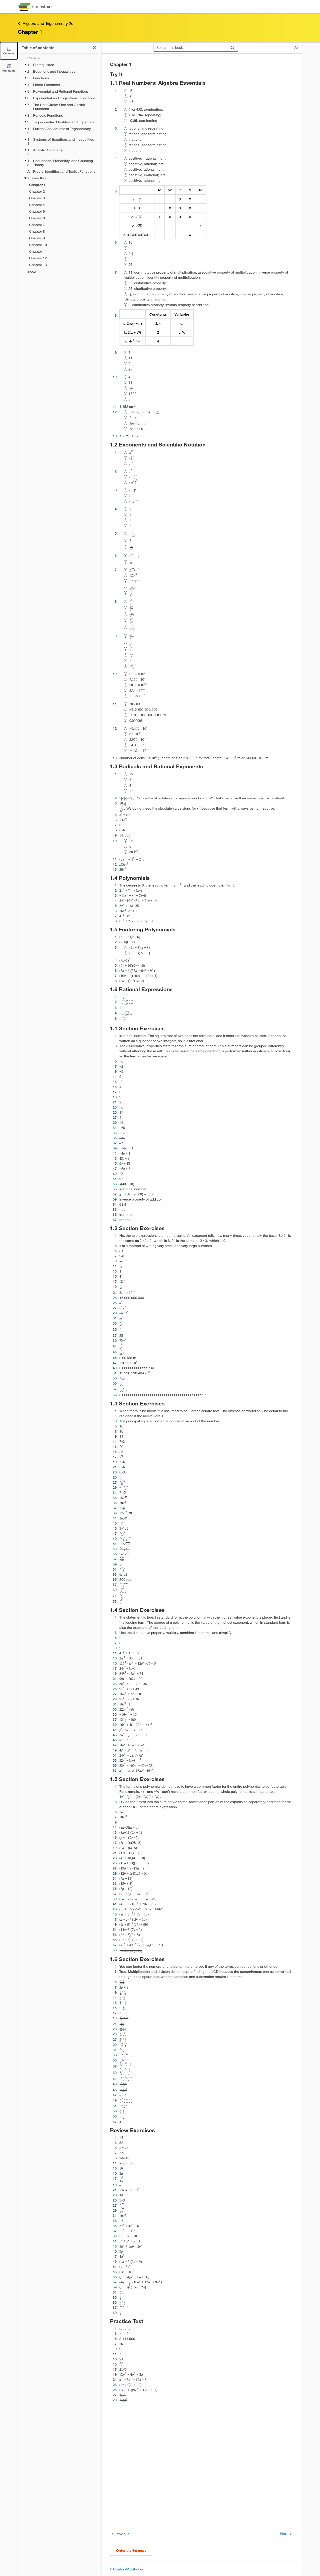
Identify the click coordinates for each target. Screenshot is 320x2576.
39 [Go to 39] (115, 1148)
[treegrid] (59, 164)
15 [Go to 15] (115, 1087)
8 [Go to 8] (116, 315)
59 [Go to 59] (115, 1199)
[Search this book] (191, 47)
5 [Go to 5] (116, 191)
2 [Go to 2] (116, 109)
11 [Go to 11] (115, 406)
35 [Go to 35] (115, 1138)
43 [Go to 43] (115, 1158)
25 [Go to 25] (115, 1112)
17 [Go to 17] (115, 1092)
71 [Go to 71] (115, 1595)
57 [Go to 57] (115, 1194)
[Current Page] (62, 185)
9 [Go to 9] (116, 352)
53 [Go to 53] (115, 1184)
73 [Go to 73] (115, 1601)
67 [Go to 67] (115, 1219)
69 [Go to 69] (115, 1589)
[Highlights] (9, 67)
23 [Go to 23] (115, 1107)
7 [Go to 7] (116, 272)
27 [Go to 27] (115, 1117)
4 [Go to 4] (116, 158)
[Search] (233, 47)
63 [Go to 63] (115, 1209)
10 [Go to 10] (115, 377)
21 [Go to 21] (115, 1102)
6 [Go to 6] (116, 242)
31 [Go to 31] (115, 1127)
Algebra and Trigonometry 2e (45, 23)
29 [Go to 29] (115, 1122)
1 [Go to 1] (116, 90)
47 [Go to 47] (115, 1168)
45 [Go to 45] (115, 1163)
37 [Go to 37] (115, 1143)
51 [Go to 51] (115, 1179)
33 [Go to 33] (115, 1133)
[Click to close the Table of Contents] (9, 50)
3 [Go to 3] (116, 128)
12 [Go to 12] (115, 412)
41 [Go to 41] (115, 1153)
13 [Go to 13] (115, 436)
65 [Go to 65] (115, 1214)
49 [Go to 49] (115, 1173)
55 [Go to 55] (115, 1189)
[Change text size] (296, 47)
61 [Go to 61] (115, 1204)
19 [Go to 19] (115, 1097)
